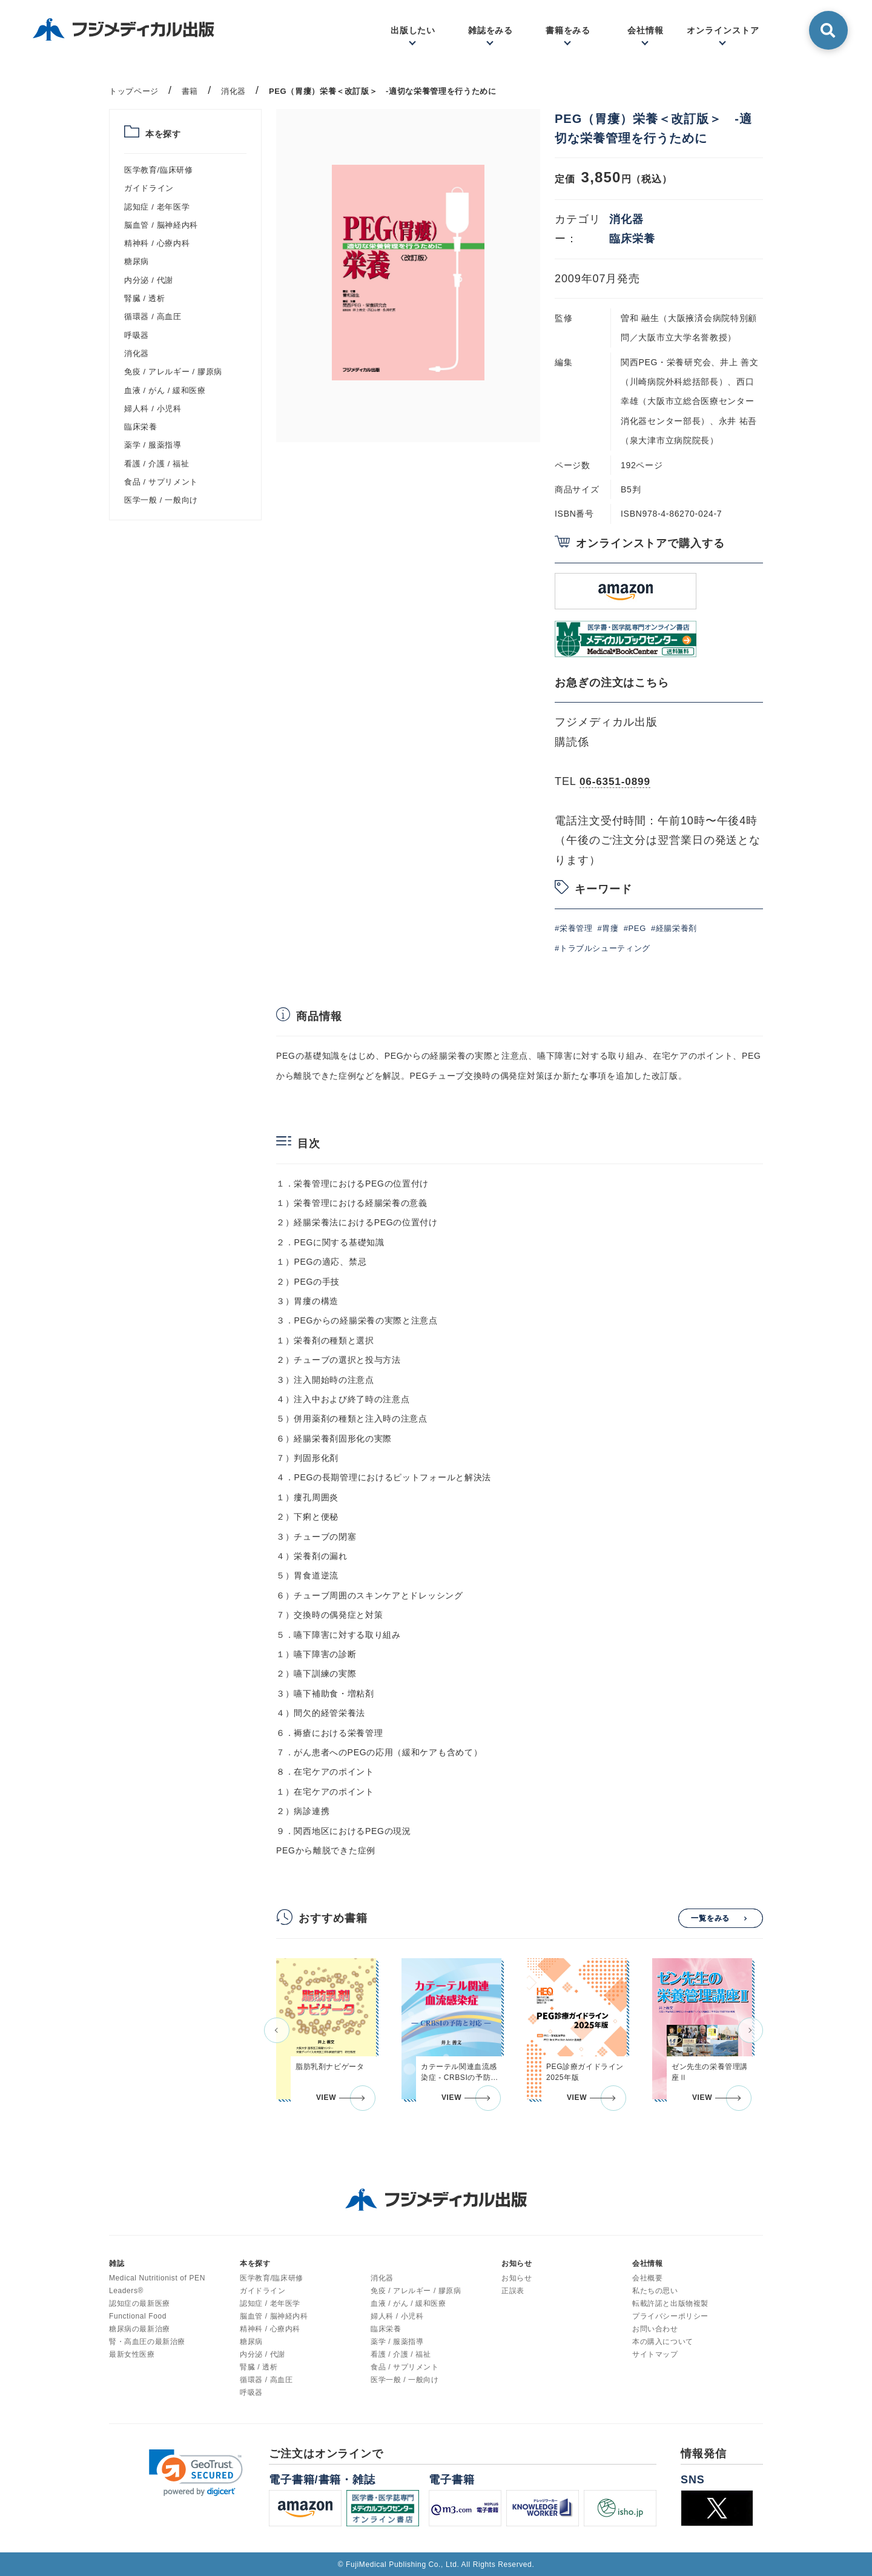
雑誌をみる (491, 30)
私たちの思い (655, 2290)
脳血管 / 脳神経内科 (161, 225)
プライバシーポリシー (670, 2315)
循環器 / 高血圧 (153, 316)
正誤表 (512, 2290)
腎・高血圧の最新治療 (147, 2341)
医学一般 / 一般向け (161, 500)
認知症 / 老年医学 (157, 206)
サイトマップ (655, 2353)
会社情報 (645, 30)
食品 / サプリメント (161, 481)
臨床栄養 (140, 426)
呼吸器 (136, 335)
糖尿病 (136, 261)
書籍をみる (568, 30)
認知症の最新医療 (139, 2303)
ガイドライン (149, 188)
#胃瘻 (607, 928)
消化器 (136, 353)
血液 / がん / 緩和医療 (165, 390)
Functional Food (138, 2315)
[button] (276, 2029)
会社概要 (647, 2277)
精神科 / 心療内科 (157, 243)
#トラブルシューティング (602, 947)
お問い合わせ (655, 2328)
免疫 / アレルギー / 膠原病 (173, 371)
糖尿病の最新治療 (139, 2328)
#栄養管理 (573, 928)
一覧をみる (710, 1918)
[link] (196, 2472)
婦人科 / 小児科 (153, 408)
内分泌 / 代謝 (148, 280)
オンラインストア (723, 30)
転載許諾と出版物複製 (670, 2303)
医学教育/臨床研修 (158, 169)
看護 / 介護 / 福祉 (156, 463)
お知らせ (516, 2277)
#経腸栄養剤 (674, 928)
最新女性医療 (132, 2353)
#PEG (635, 928)
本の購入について (662, 2341)
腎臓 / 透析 (144, 298)
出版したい (413, 30)
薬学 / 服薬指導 (153, 444)
